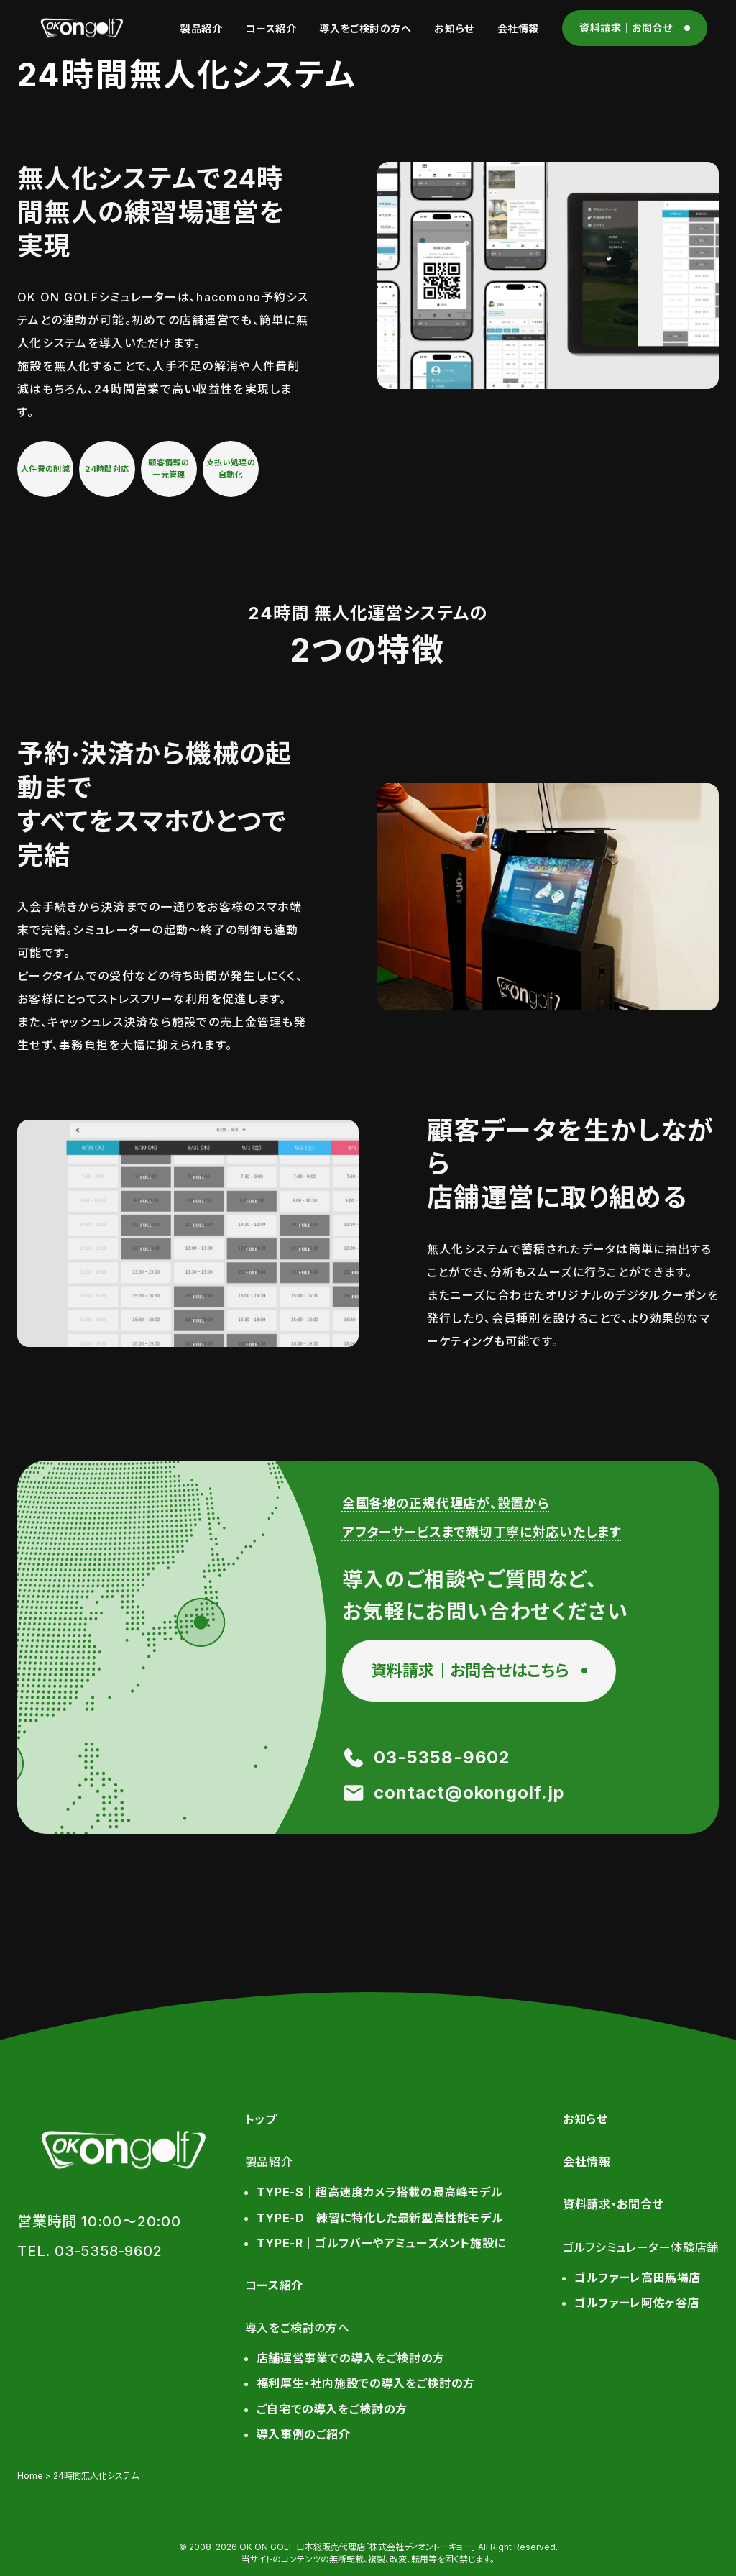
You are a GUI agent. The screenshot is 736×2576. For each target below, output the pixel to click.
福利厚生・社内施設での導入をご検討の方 (366, 2383)
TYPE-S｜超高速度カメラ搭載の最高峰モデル (380, 2192)
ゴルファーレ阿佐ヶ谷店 (636, 2303)
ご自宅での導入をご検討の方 (332, 2409)
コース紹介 (271, 28)
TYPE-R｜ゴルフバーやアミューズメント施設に (381, 2243)
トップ (261, 2119)
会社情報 (518, 28)
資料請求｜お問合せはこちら (470, 1670)
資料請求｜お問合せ (626, 28)
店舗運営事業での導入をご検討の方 (351, 2358)
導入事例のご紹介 (304, 2434)
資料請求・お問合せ (613, 2204)
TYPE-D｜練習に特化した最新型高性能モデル (380, 2218)
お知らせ (454, 28)
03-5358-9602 (442, 1757)
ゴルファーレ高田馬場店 (637, 2277)
